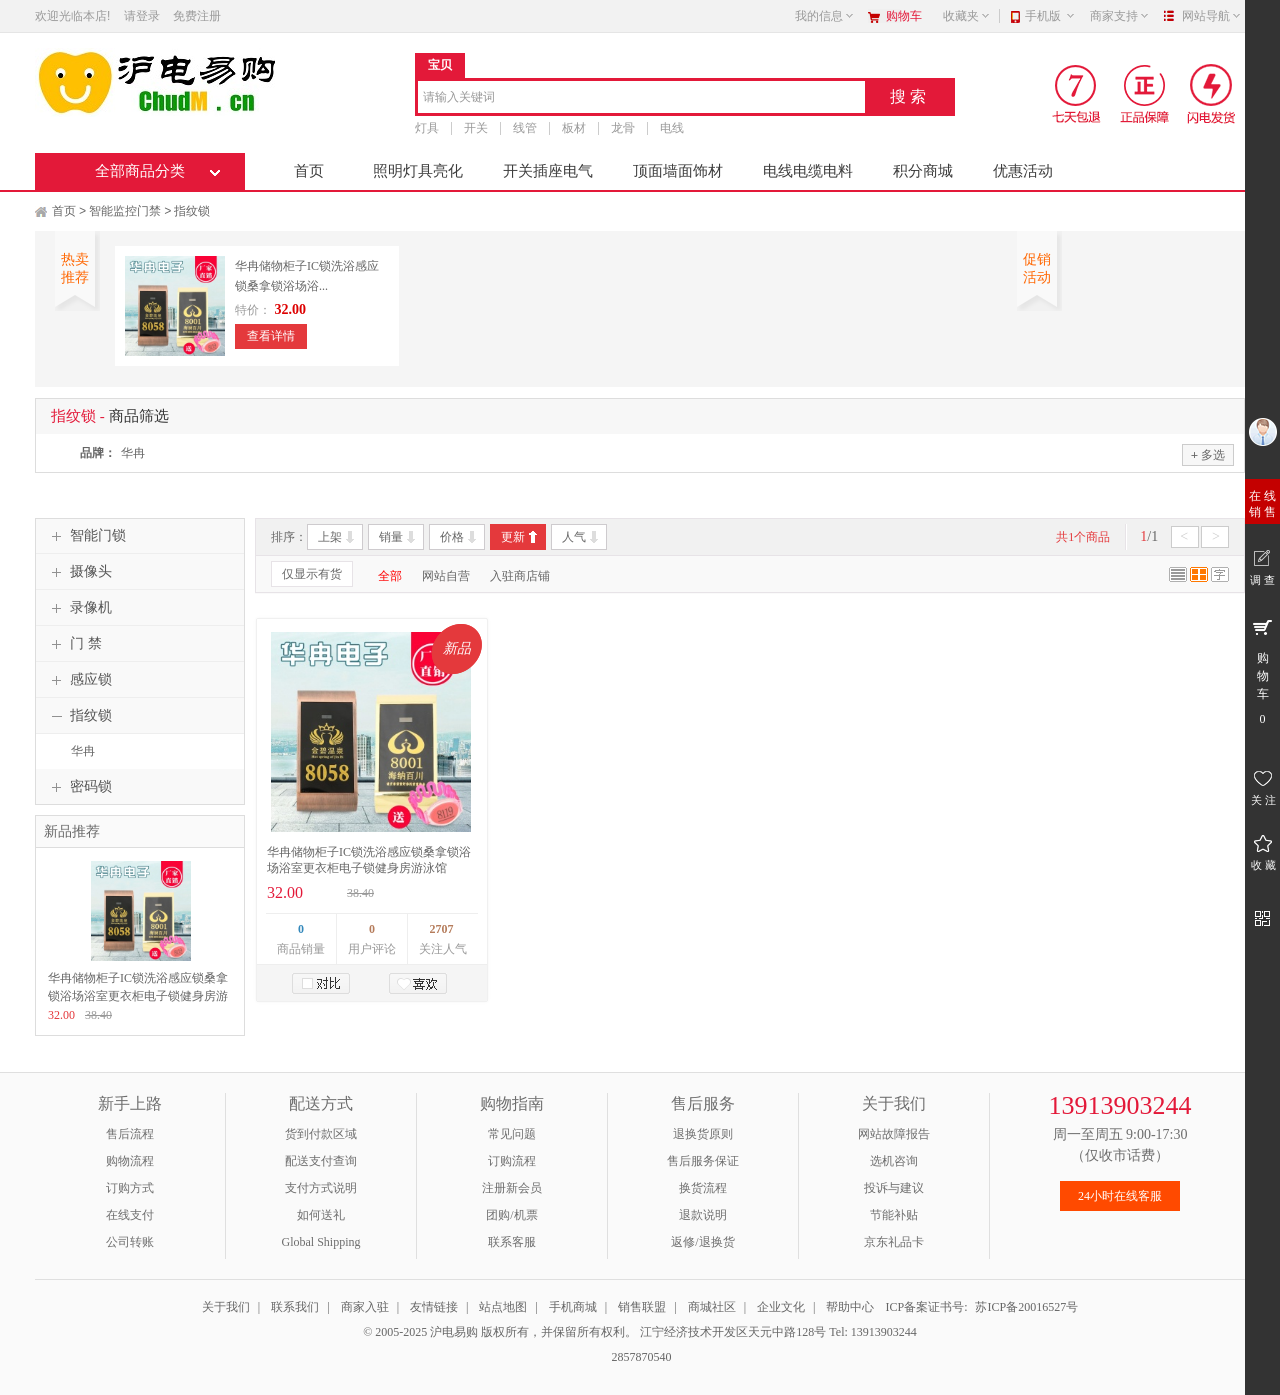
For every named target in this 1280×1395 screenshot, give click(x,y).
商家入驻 (365, 1307)
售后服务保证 (703, 1161)
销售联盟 (642, 1307)
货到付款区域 (321, 1134)
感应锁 (79, 680)
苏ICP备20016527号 (1026, 1307)
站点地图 (503, 1307)
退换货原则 (703, 1134)
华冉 (133, 453)
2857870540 (640, 1357)
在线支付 (130, 1215)
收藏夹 (967, 16)
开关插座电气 (548, 171)
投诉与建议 (894, 1188)
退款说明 (703, 1215)
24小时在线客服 (1120, 1196)
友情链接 (434, 1307)
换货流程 (703, 1188)
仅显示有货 (312, 574)
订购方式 (130, 1188)
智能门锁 (86, 536)
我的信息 (825, 16)
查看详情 (271, 336)
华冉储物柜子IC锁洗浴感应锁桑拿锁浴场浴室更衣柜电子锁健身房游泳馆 (138, 996)
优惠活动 (1023, 171)
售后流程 (130, 1134)
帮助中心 (850, 1307)
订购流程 (512, 1161)
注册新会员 (512, 1188)
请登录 (142, 16)
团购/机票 (511, 1215)
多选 (1208, 454)
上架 (330, 537)
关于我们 (226, 1307)
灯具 (427, 128)
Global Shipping (320, 1242)
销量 (391, 537)
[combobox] (641, 98)
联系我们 (295, 1307)
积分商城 (923, 171)
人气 (574, 537)
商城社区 (712, 1307)
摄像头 (79, 572)
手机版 (1050, 16)
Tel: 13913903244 (873, 1332)
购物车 (904, 16)
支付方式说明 (321, 1188)
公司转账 (130, 1242)
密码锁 (79, 787)
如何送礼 (321, 1215)
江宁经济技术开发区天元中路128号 (734, 1332)
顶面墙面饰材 (678, 171)
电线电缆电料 (808, 171)
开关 (476, 128)
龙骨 (623, 128)
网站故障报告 (894, 1134)
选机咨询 (894, 1161)
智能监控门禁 (125, 211)
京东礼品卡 (894, 1242)
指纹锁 (192, 211)
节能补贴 (894, 1215)
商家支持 (1120, 16)
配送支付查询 (321, 1161)
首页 (309, 171)
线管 (525, 128)
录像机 (79, 608)
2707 (442, 929)
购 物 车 (1262, 671)
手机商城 (573, 1307)
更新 (513, 537)
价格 (452, 537)
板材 (574, 128)
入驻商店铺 (520, 576)
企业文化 (781, 1307)
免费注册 (197, 16)
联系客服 (512, 1242)
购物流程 (130, 1161)
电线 (672, 128)
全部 (390, 576)
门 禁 (74, 644)
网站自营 (446, 576)
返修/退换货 (702, 1242)
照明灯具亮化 (418, 171)
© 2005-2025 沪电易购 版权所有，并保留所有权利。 (500, 1332)
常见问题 (512, 1134)
